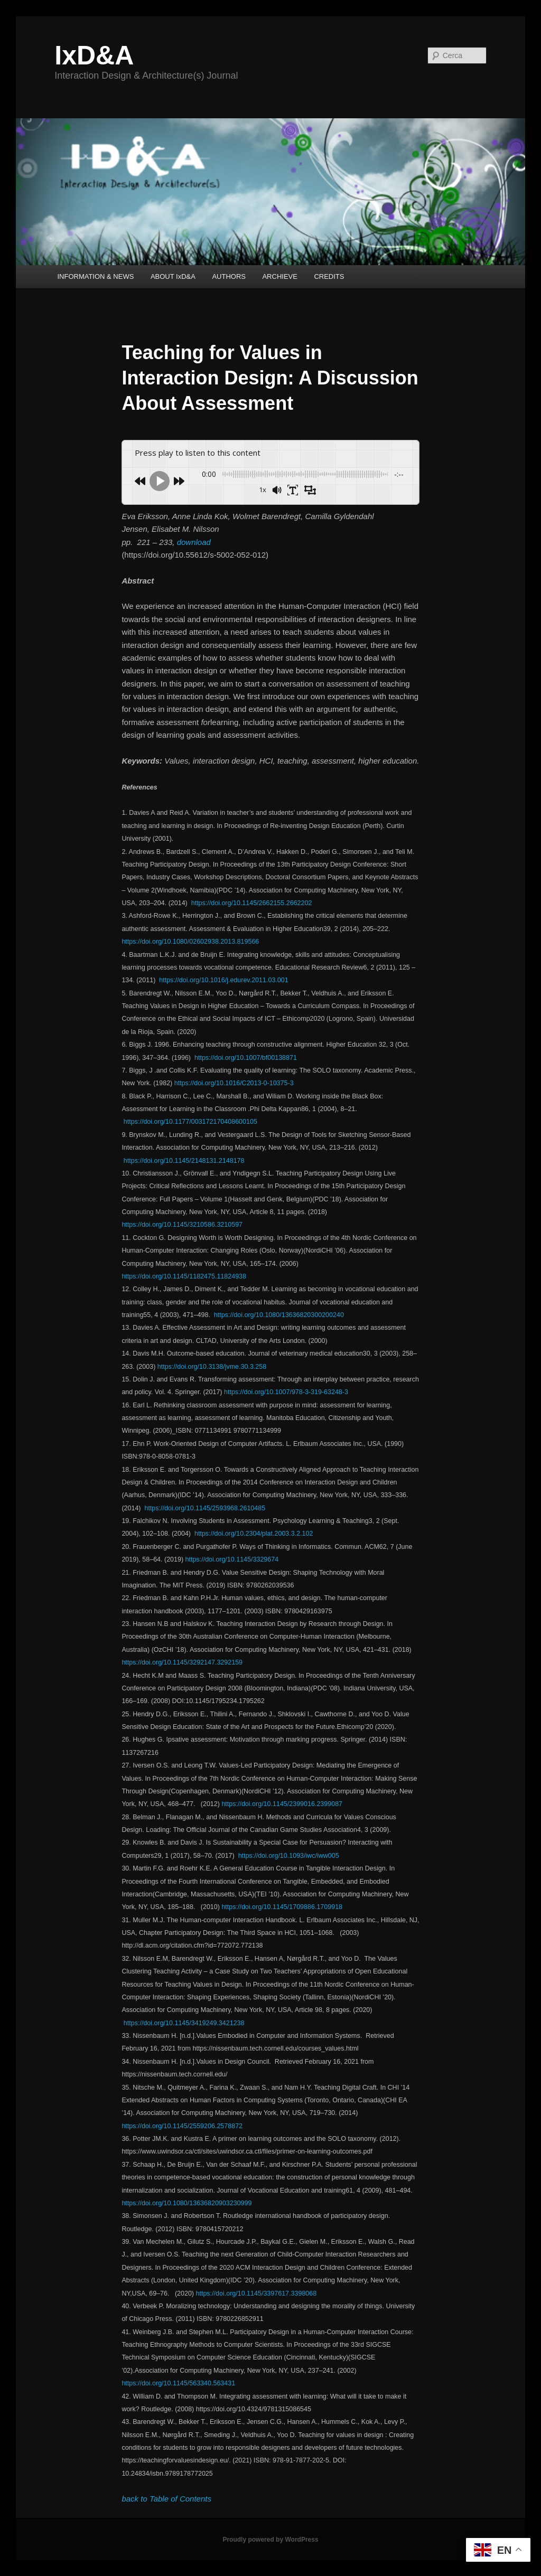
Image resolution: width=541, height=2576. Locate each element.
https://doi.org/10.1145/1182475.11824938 (184, 1276)
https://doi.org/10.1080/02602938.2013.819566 (190, 941)
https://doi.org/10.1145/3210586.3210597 (182, 1224)
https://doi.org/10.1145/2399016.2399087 (281, 1804)
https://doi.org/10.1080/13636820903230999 (186, 2203)
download (194, 542)
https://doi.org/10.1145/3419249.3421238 (184, 2023)
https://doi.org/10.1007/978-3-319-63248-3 (286, 1392)
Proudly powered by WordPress (270, 2539)
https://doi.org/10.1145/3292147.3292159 (183, 1662)
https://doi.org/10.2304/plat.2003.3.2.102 (253, 1533)
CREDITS (329, 276)
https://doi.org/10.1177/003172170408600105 (190, 1121)
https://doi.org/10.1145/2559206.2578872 (182, 2126)
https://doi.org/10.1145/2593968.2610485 (204, 1508)
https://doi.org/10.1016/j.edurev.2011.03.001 (223, 980)
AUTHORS (229, 276)
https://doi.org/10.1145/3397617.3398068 (256, 2293)
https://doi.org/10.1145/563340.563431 (178, 2383)
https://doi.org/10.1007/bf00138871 (245, 1057)
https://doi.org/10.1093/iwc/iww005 (287, 1855)
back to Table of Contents (166, 2498)
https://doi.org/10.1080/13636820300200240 (279, 1315)
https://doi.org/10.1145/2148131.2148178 (184, 1160)
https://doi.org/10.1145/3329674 (233, 1559)
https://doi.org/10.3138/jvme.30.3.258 (211, 1366)
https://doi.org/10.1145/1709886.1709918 (281, 1907)
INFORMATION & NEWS (95, 276)
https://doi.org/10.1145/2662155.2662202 (251, 903)
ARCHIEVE (279, 276)
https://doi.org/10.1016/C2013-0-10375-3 (234, 1083)
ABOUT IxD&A (173, 276)
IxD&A (94, 55)
